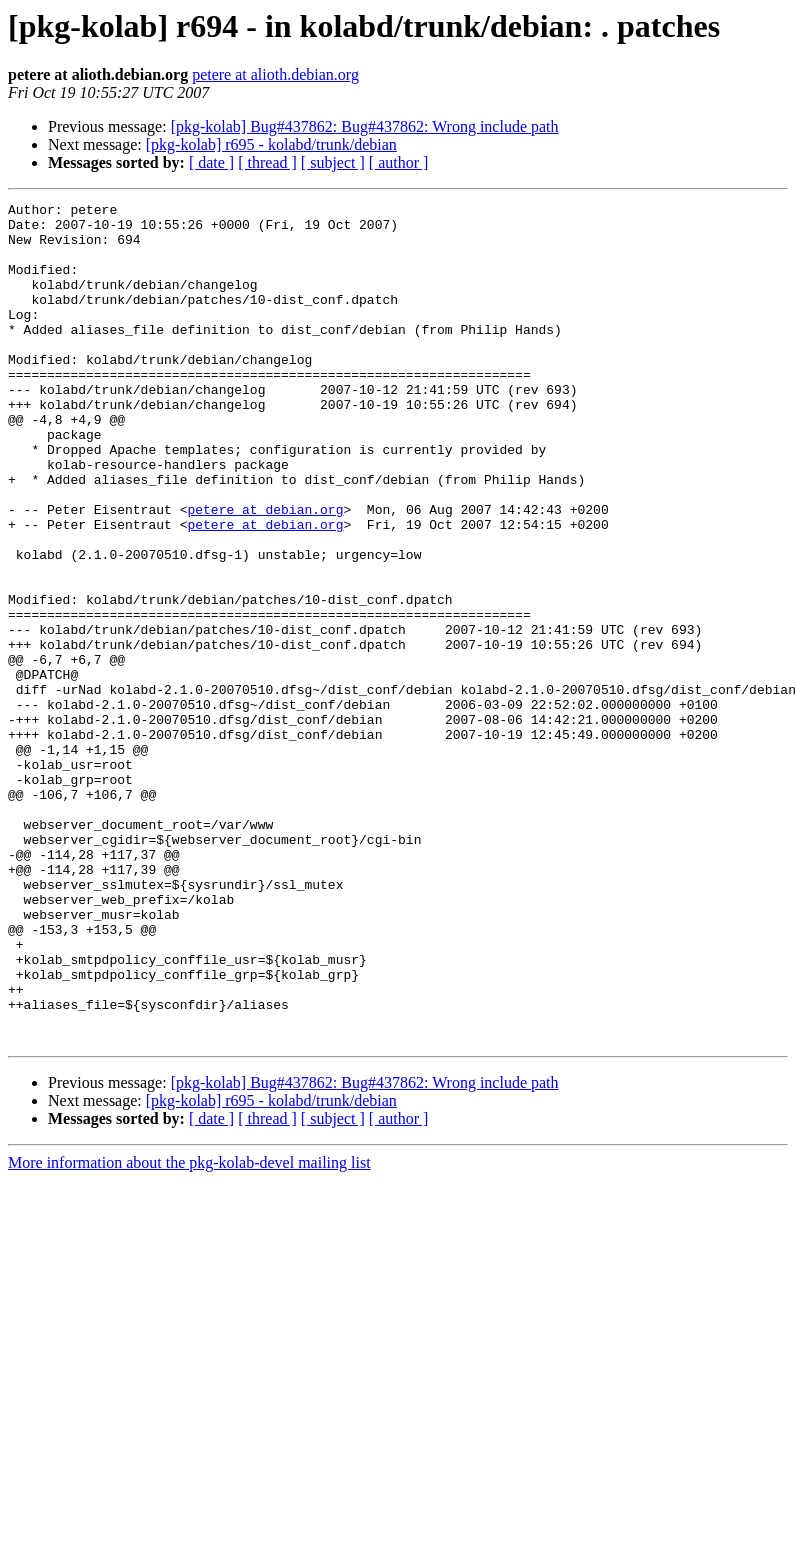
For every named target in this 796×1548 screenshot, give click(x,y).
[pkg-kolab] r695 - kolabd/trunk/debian (271, 144)
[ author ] (399, 162)
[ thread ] (267, 162)
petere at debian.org (265, 572)
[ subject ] (333, 162)
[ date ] (211, 162)
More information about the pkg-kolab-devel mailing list (189, 1330)
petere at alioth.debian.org (275, 74)
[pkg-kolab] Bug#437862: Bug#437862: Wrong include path (365, 126)
